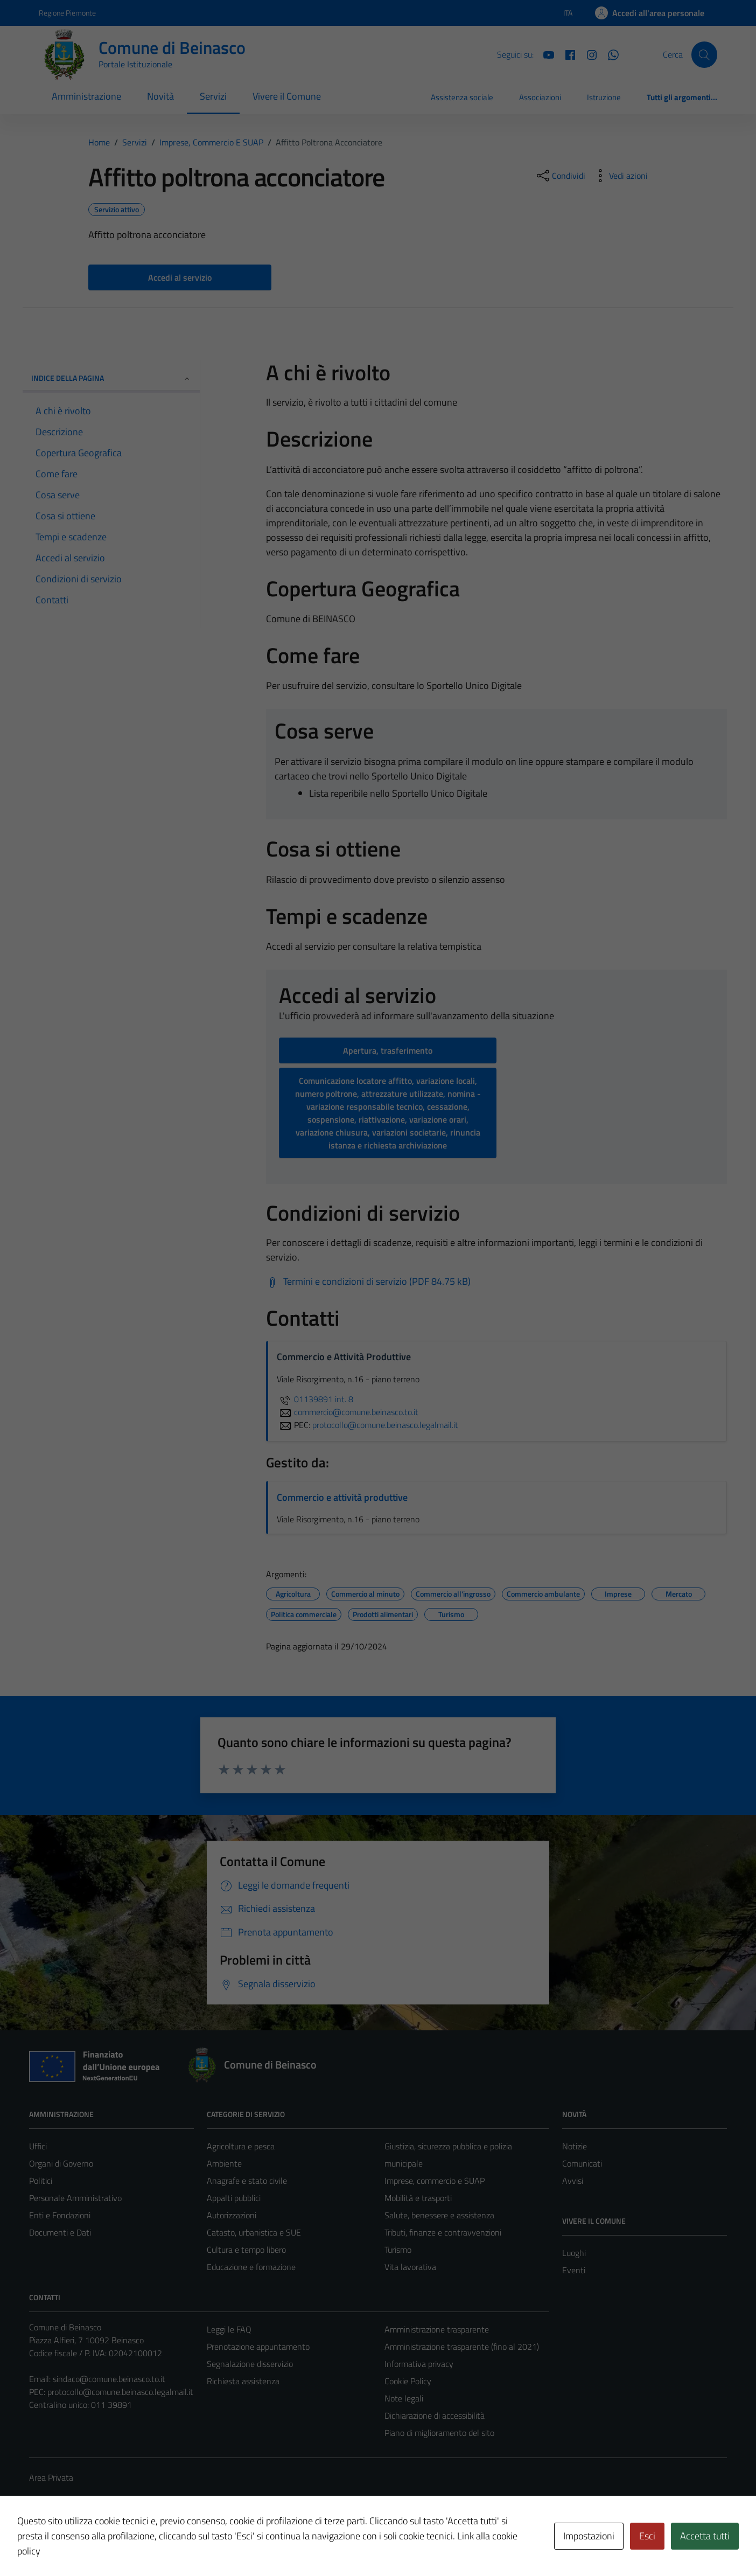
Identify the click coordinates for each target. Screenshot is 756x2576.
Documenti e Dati (60, 2232)
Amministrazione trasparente (436, 2329)
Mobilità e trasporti (418, 2197)
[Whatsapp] (609, 53)
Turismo (397, 2249)
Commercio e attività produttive (342, 1497)
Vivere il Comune (287, 96)
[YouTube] (544, 53)
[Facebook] (566, 53)
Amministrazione (86, 96)
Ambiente (224, 2163)
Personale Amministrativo (75, 2197)
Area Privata (51, 2477)
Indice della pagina (111, 378)
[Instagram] (587, 53)
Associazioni (540, 97)
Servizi (213, 96)
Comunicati (582, 2163)
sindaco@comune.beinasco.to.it (109, 2378)
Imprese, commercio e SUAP (434, 2180)
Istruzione (604, 97)
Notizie (574, 2146)
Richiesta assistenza (243, 2381)
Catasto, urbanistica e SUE (254, 2232)
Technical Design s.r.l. (102, 2544)
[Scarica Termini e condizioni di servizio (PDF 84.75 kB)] (368, 1281)
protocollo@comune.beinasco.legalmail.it (120, 2391)
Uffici (38, 2146)
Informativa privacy (418, 2363)
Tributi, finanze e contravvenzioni (442, 2232)
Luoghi (574, 2252)
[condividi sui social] (560, 175)
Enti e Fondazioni (59, 2215)
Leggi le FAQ (229, 2329)
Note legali (403, 2398)
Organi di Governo (61, 2163)
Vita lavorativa (410, 2266)
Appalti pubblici (234, 2197)
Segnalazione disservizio (250, 2363)
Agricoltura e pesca (241, 2146)
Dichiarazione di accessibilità (434, 2415)
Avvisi (572, 2180)
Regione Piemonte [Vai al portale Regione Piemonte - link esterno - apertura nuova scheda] (67, 12)
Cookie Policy (407, 2381)
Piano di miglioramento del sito (439, 2432)
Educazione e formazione (251, 2266)
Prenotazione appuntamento (258, 2346)
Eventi (573, 2270)
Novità (160, 96)
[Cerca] (704, 54)
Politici (40, 2180)
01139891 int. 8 (315, 1399)
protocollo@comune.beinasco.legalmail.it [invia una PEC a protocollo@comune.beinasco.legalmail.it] (385, 1424)
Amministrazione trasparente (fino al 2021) (461, 2346)
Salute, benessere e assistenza (439, 2215)
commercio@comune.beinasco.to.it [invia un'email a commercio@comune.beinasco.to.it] (347, 1411)
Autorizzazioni (231, 2215)
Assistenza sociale (462, 97)
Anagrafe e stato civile (247, 2180)
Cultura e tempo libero (246, 2249)
